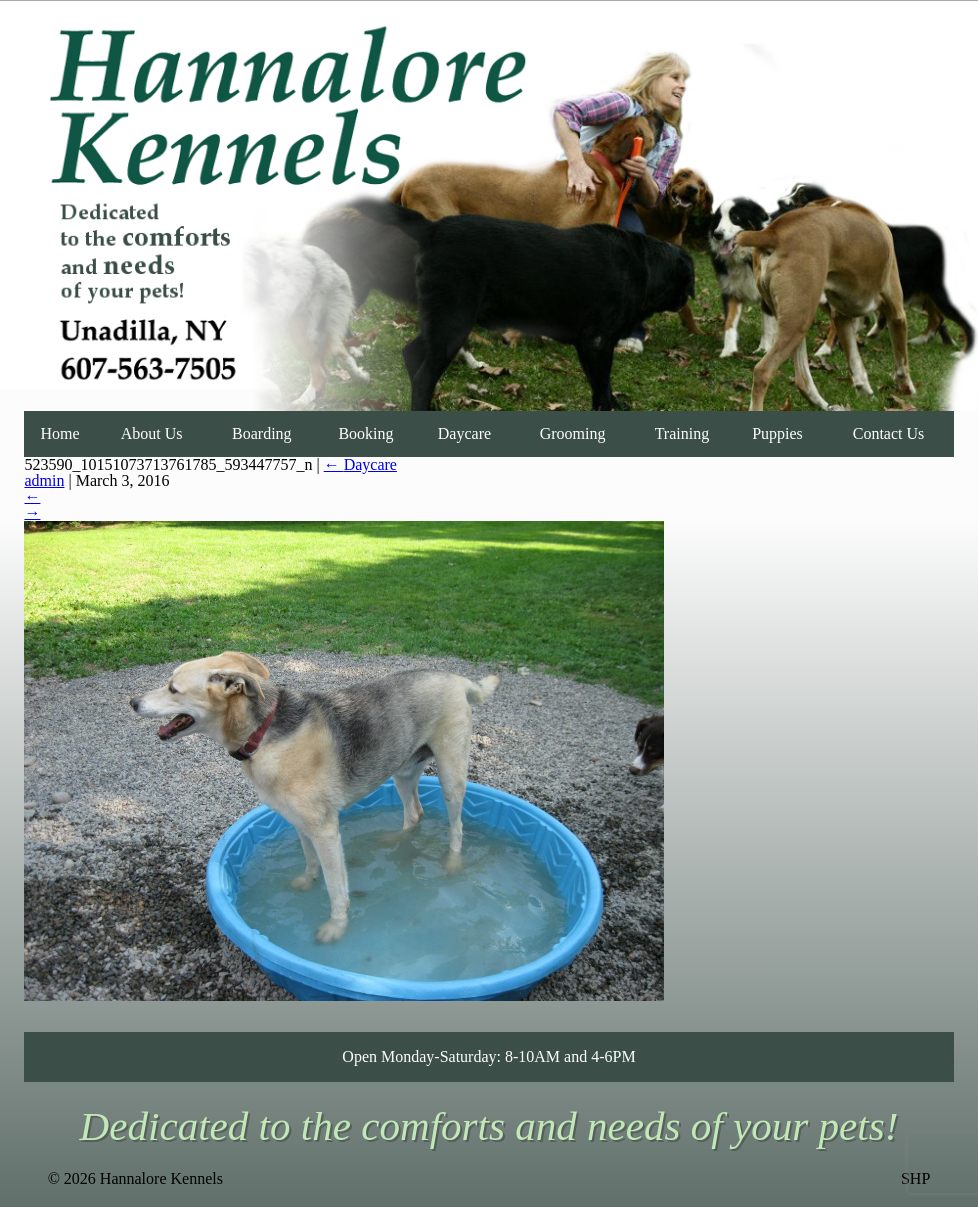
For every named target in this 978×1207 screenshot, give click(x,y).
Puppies (777, 433)
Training (682, 433)
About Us (152, 433)
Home (59, 433)
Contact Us (889, 433)
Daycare (464, 433)
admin (44, 480)
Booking (365, 433)
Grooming (573, 433)
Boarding (262, 433)
